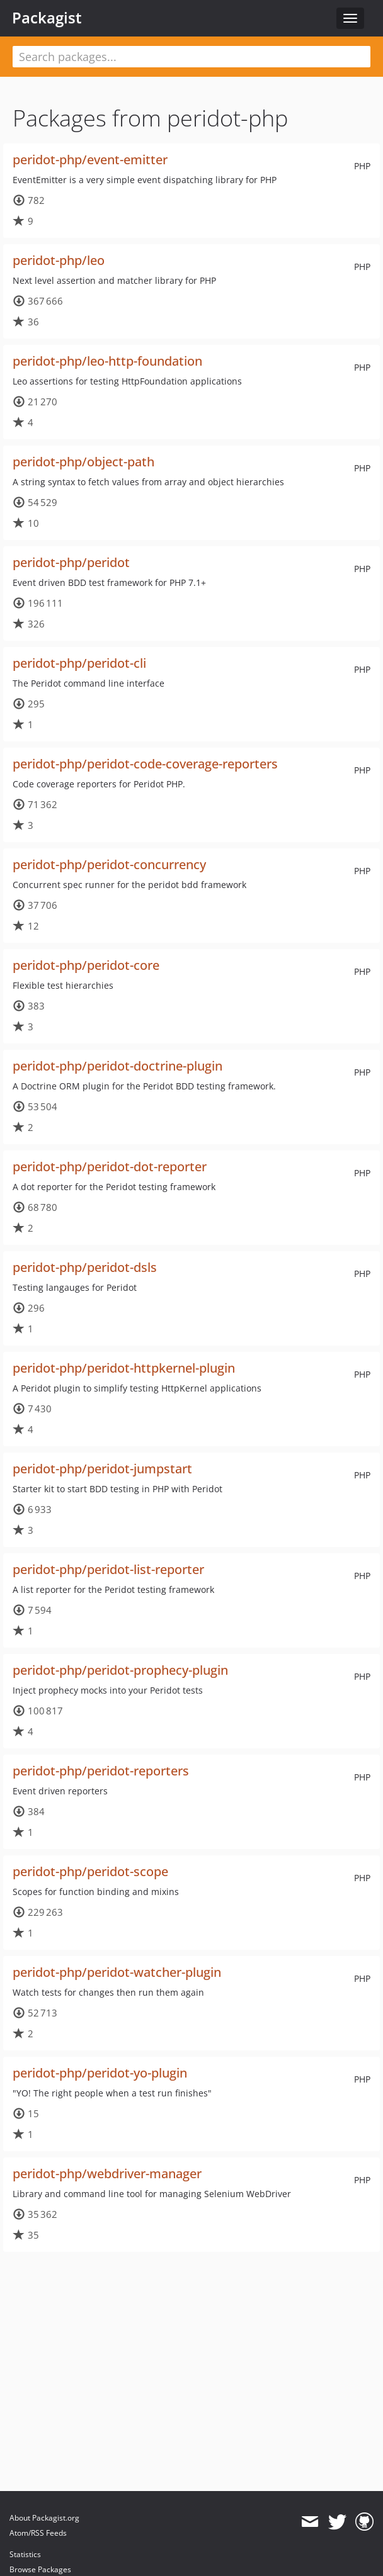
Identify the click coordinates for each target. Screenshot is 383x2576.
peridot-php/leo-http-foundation (107, 360)
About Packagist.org (44, 2517)
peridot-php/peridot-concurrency (109, 864)
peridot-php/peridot (71, 562)
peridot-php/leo (59, 260)
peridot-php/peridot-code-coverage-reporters (145, 763)
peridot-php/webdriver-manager (107, 2173)
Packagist (47, 18)
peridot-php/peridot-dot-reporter (110, 1166)
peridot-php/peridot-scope (90, 1871)
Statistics (25, 2554)
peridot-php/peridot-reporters (101, 1770)
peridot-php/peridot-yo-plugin (100, 2072)
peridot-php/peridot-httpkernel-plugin (124, 1367)
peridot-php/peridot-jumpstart (102, 1468)
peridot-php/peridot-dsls (85, 1267)
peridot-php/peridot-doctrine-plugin (117, 1065)
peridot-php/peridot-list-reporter (108, 1569)
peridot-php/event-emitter (90, 159)
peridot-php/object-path (83, 461)
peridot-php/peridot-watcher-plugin (117, 1972)
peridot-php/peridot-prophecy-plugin (120, 1670)
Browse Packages (40, 2569)
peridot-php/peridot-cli (79, 663)
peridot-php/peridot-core (86, 965)
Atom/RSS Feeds (38, 2533)
